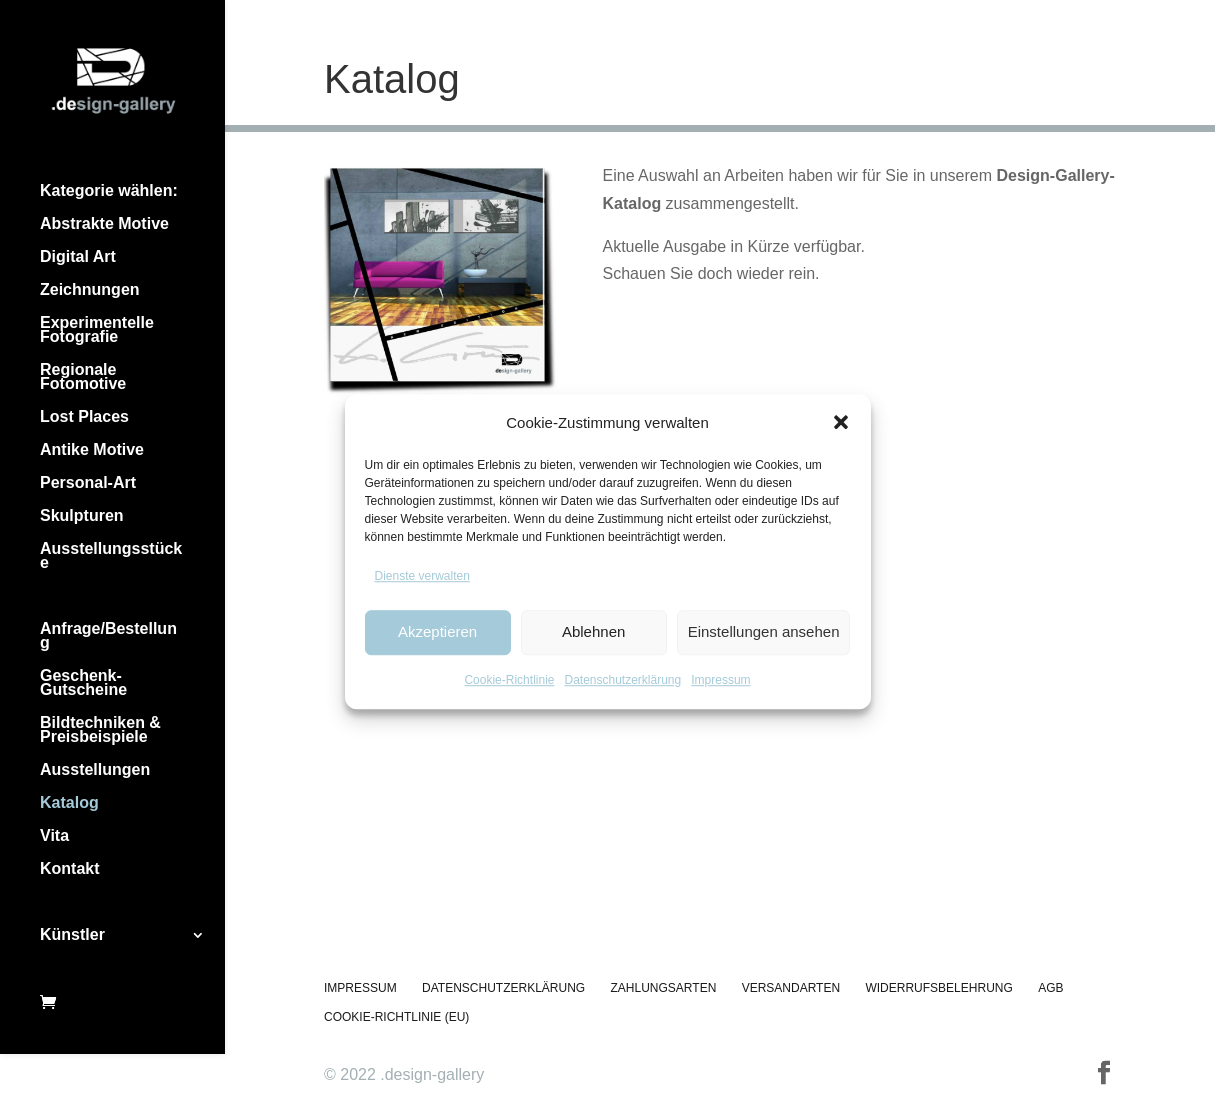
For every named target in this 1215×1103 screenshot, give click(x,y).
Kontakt (70, 869)
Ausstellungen (95, 770)
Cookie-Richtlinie (509, 680)
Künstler (72, 935)
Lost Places (84, 417)
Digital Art (78, 257)
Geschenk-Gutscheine (83, 683)
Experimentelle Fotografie (97, 330)
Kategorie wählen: (109, 191)
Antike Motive (92, 450)
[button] (841, 422)
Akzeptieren (437, 632)
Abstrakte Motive (104, 224)
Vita (54, 836)
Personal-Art (88, 483)
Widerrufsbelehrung (938, 988)
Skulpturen (82, 516)
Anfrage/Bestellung (108, 636)
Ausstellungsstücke (111, 556)
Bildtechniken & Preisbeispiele (100, 730)
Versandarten (791, 988)
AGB (1050, 988)
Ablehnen (593, 632)
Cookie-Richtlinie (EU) (396, 1017)
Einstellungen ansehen (764, 632)
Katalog (69, 803)
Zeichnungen (90, 290)
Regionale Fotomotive (83, 377)
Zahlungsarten (664, 988)
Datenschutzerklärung (622, 680)
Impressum (720, 680)
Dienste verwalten (422, 576)
